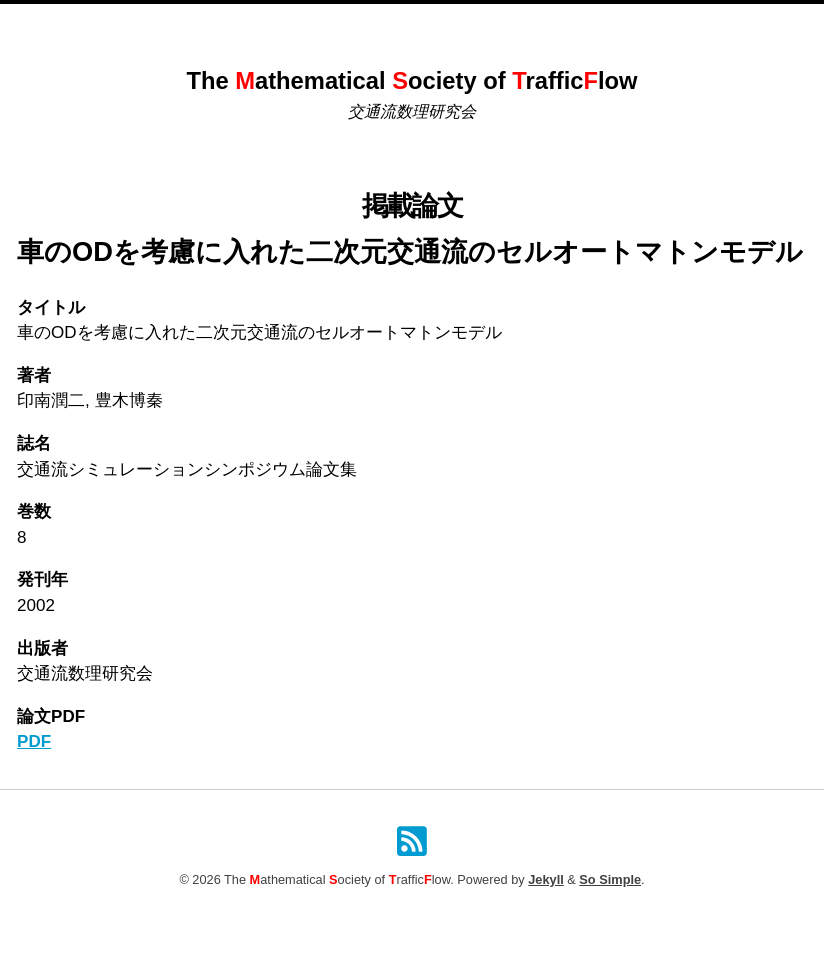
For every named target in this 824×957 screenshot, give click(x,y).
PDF (34, 741)
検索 (623, 25)
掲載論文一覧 (451, 25)
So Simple (610, 879)
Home (207, 25)
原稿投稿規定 (550, 25)
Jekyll (546, 879)
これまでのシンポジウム (319, 25)
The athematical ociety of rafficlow (411, 81)
